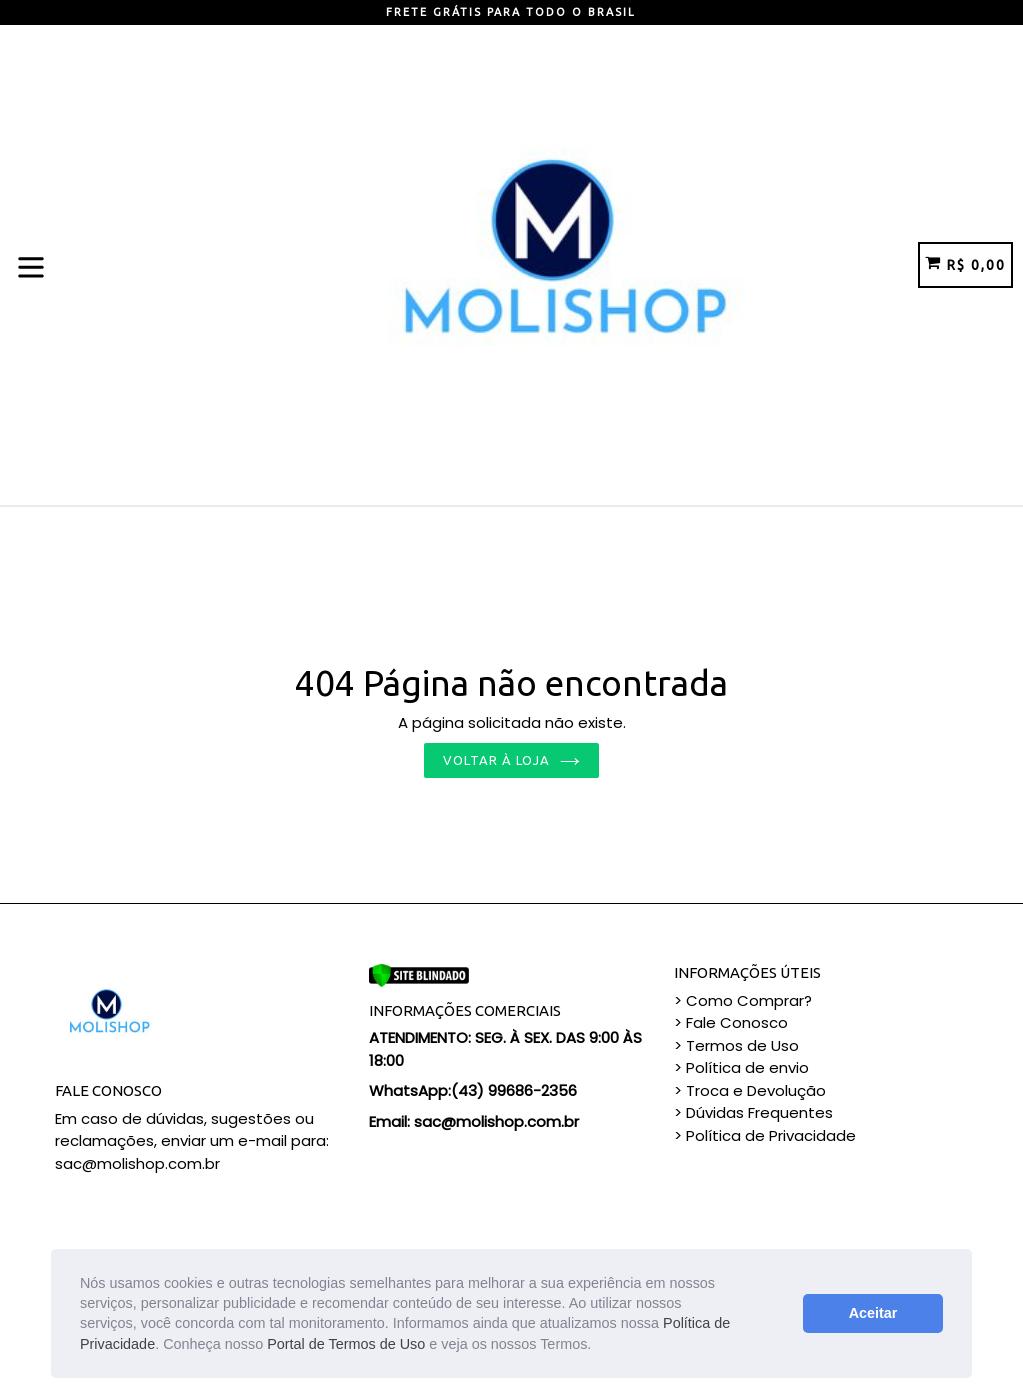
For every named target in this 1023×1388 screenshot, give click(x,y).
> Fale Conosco (731, 1022)
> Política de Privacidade (765, 1135)
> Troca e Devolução (750, 1090)
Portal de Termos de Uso (346, 1344)
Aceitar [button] (873, 1313)
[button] (598, 1346)
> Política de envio (741, 1067)
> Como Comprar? (743, 1000)
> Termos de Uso (736, 1045)
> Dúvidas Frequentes (753, 1112)
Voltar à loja (512, 760)
